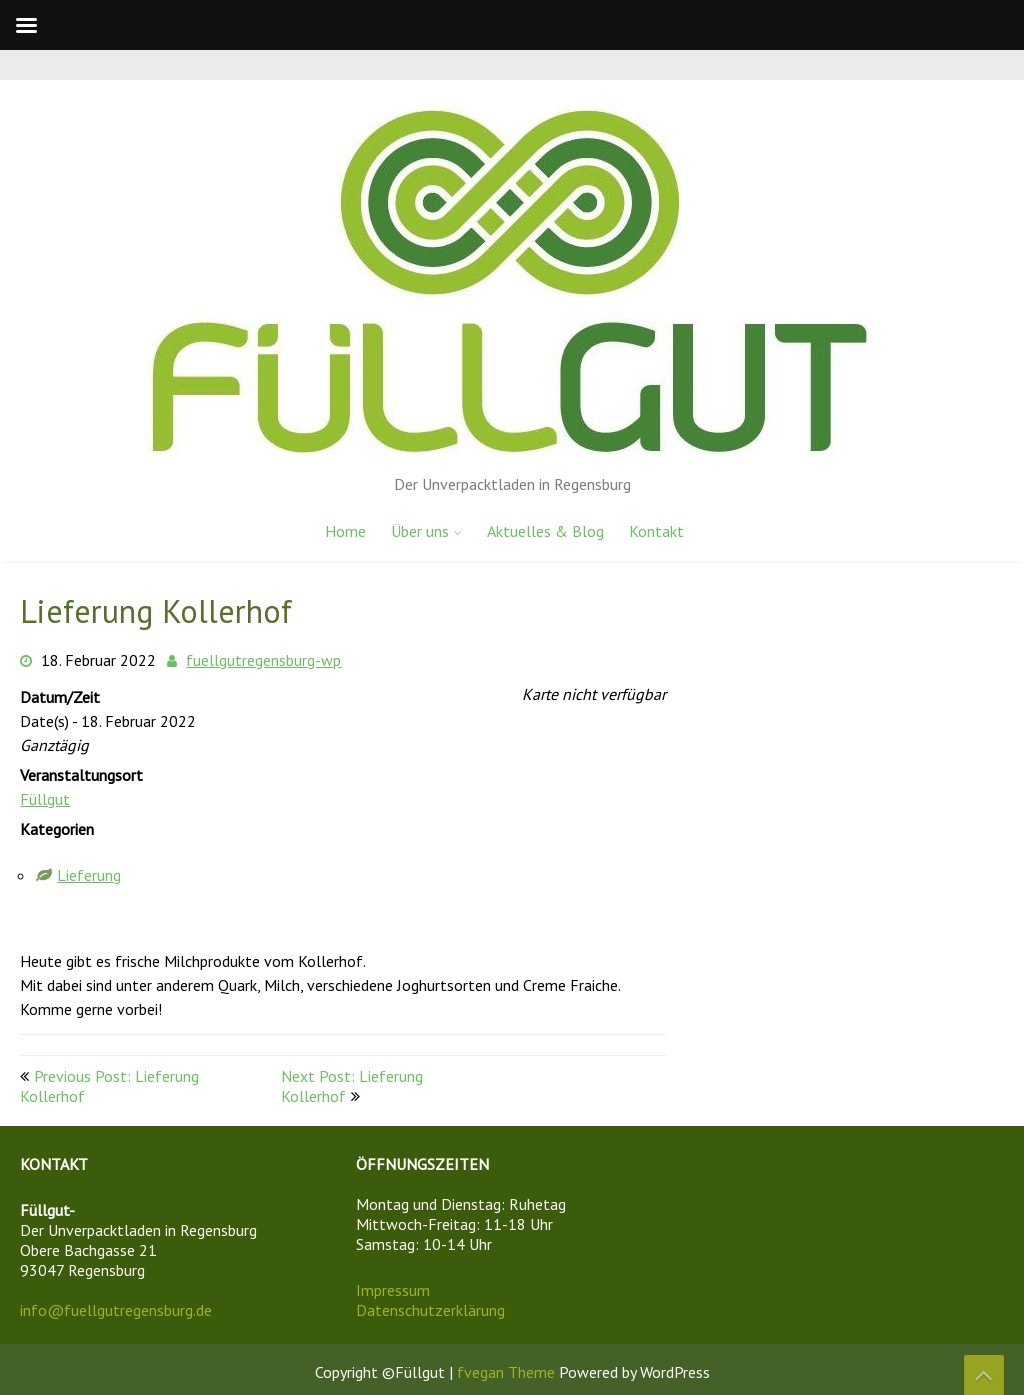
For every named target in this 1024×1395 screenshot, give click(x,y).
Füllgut (45, 799)
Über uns (420, 531)
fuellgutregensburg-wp (263, 660)
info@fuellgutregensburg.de (116, 1310)
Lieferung (89, 875)
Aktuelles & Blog (545, 531)
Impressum (393, 1290)
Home (345, 531)
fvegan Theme (508, 1372)
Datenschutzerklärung (430, 1310)
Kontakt (656, 531)
